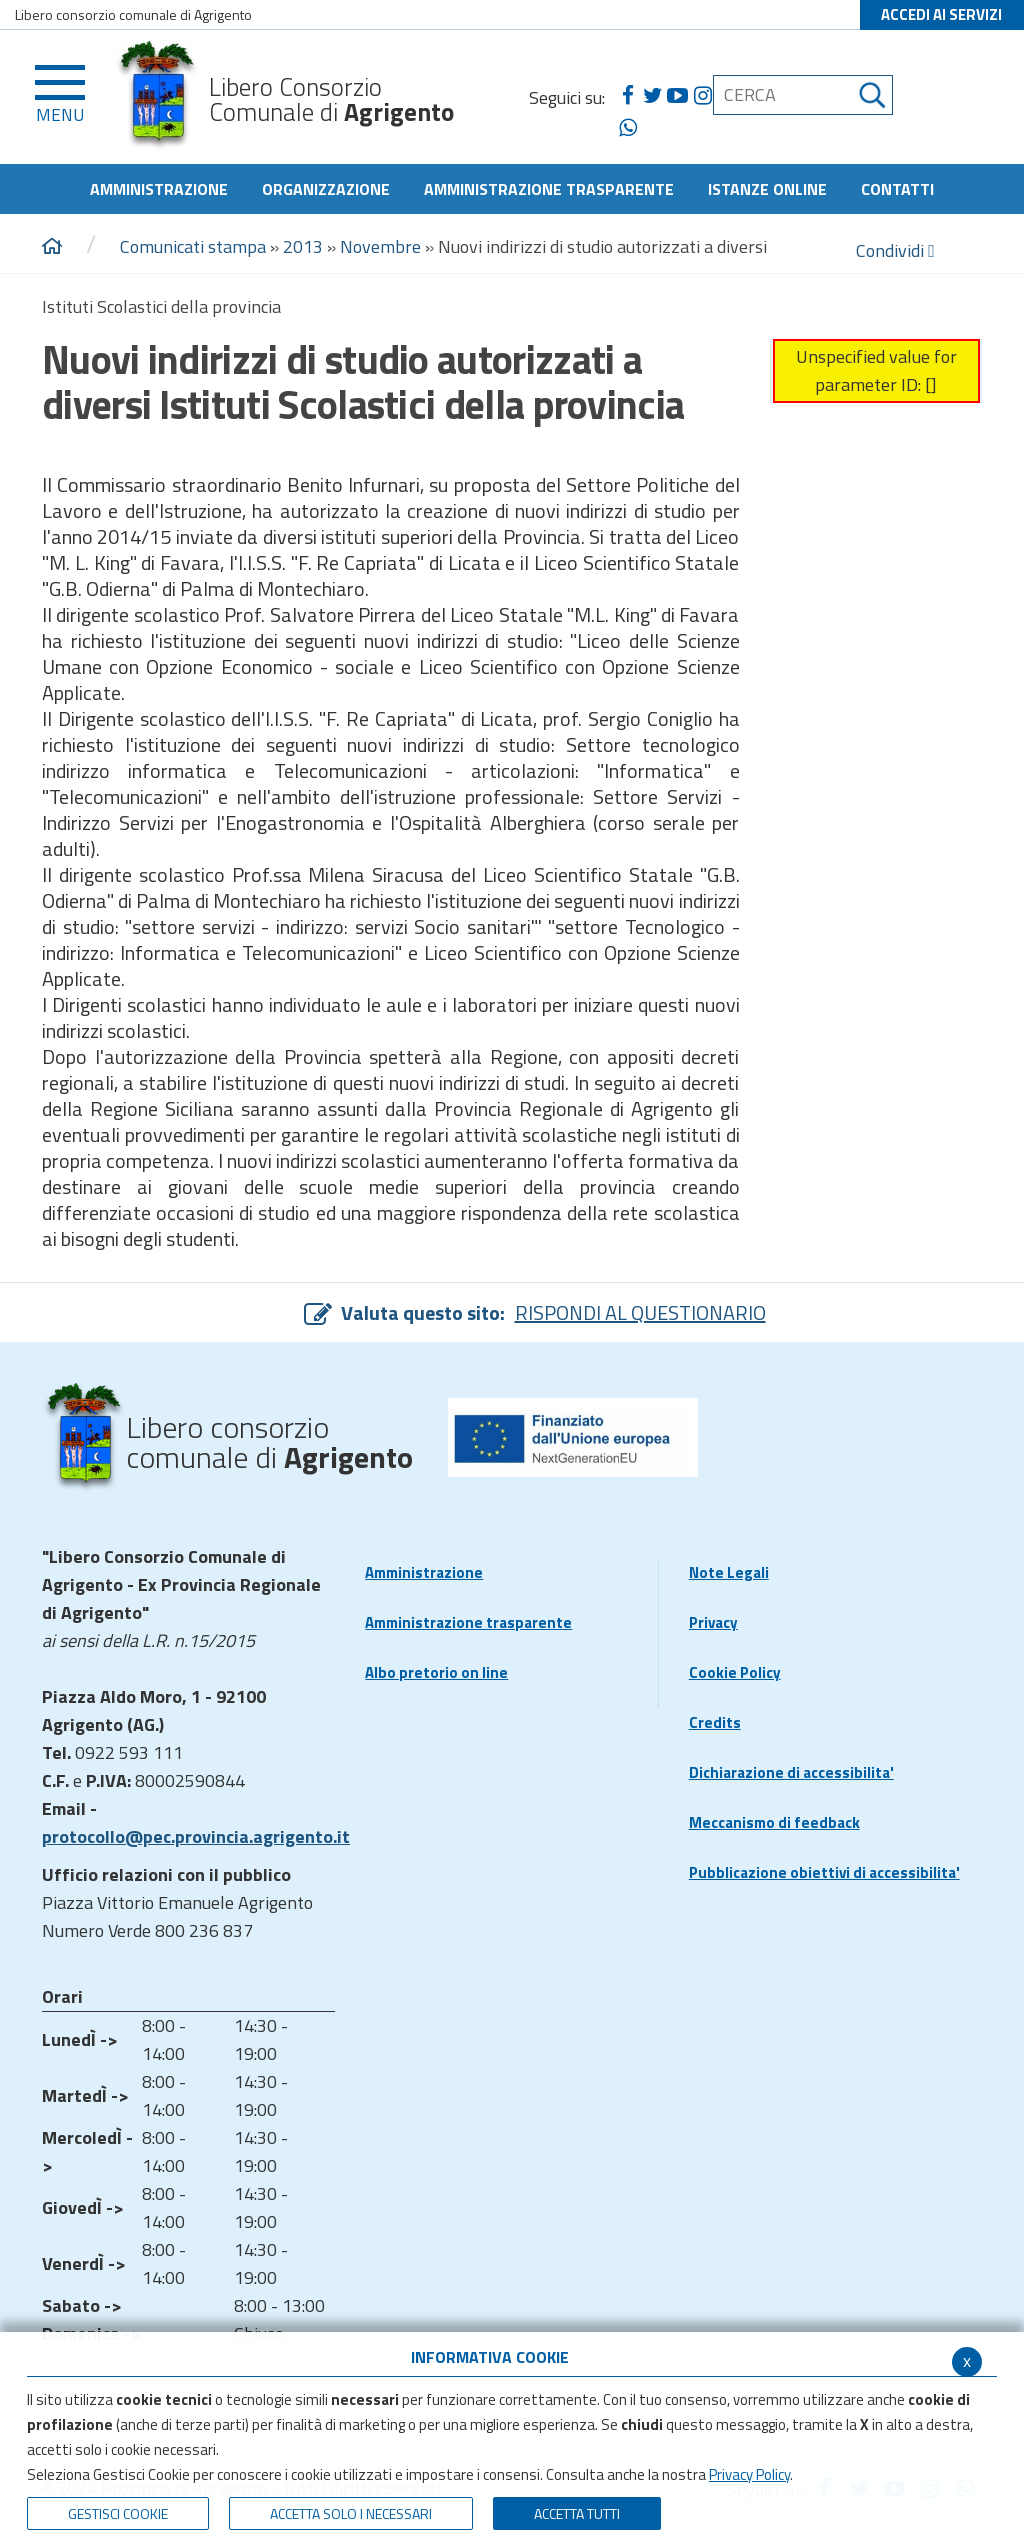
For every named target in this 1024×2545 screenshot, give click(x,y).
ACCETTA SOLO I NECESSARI (351, 2513)
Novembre (380, 246)
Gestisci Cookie (118, 2513)
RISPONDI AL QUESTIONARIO (640, 1312)
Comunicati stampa (193, 246)
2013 (303, 246)
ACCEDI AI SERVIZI (941, 14)
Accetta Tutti (577, 2513)
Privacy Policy (749, 2474)
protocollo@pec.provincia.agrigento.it (196, 1836)
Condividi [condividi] (895, 250)
